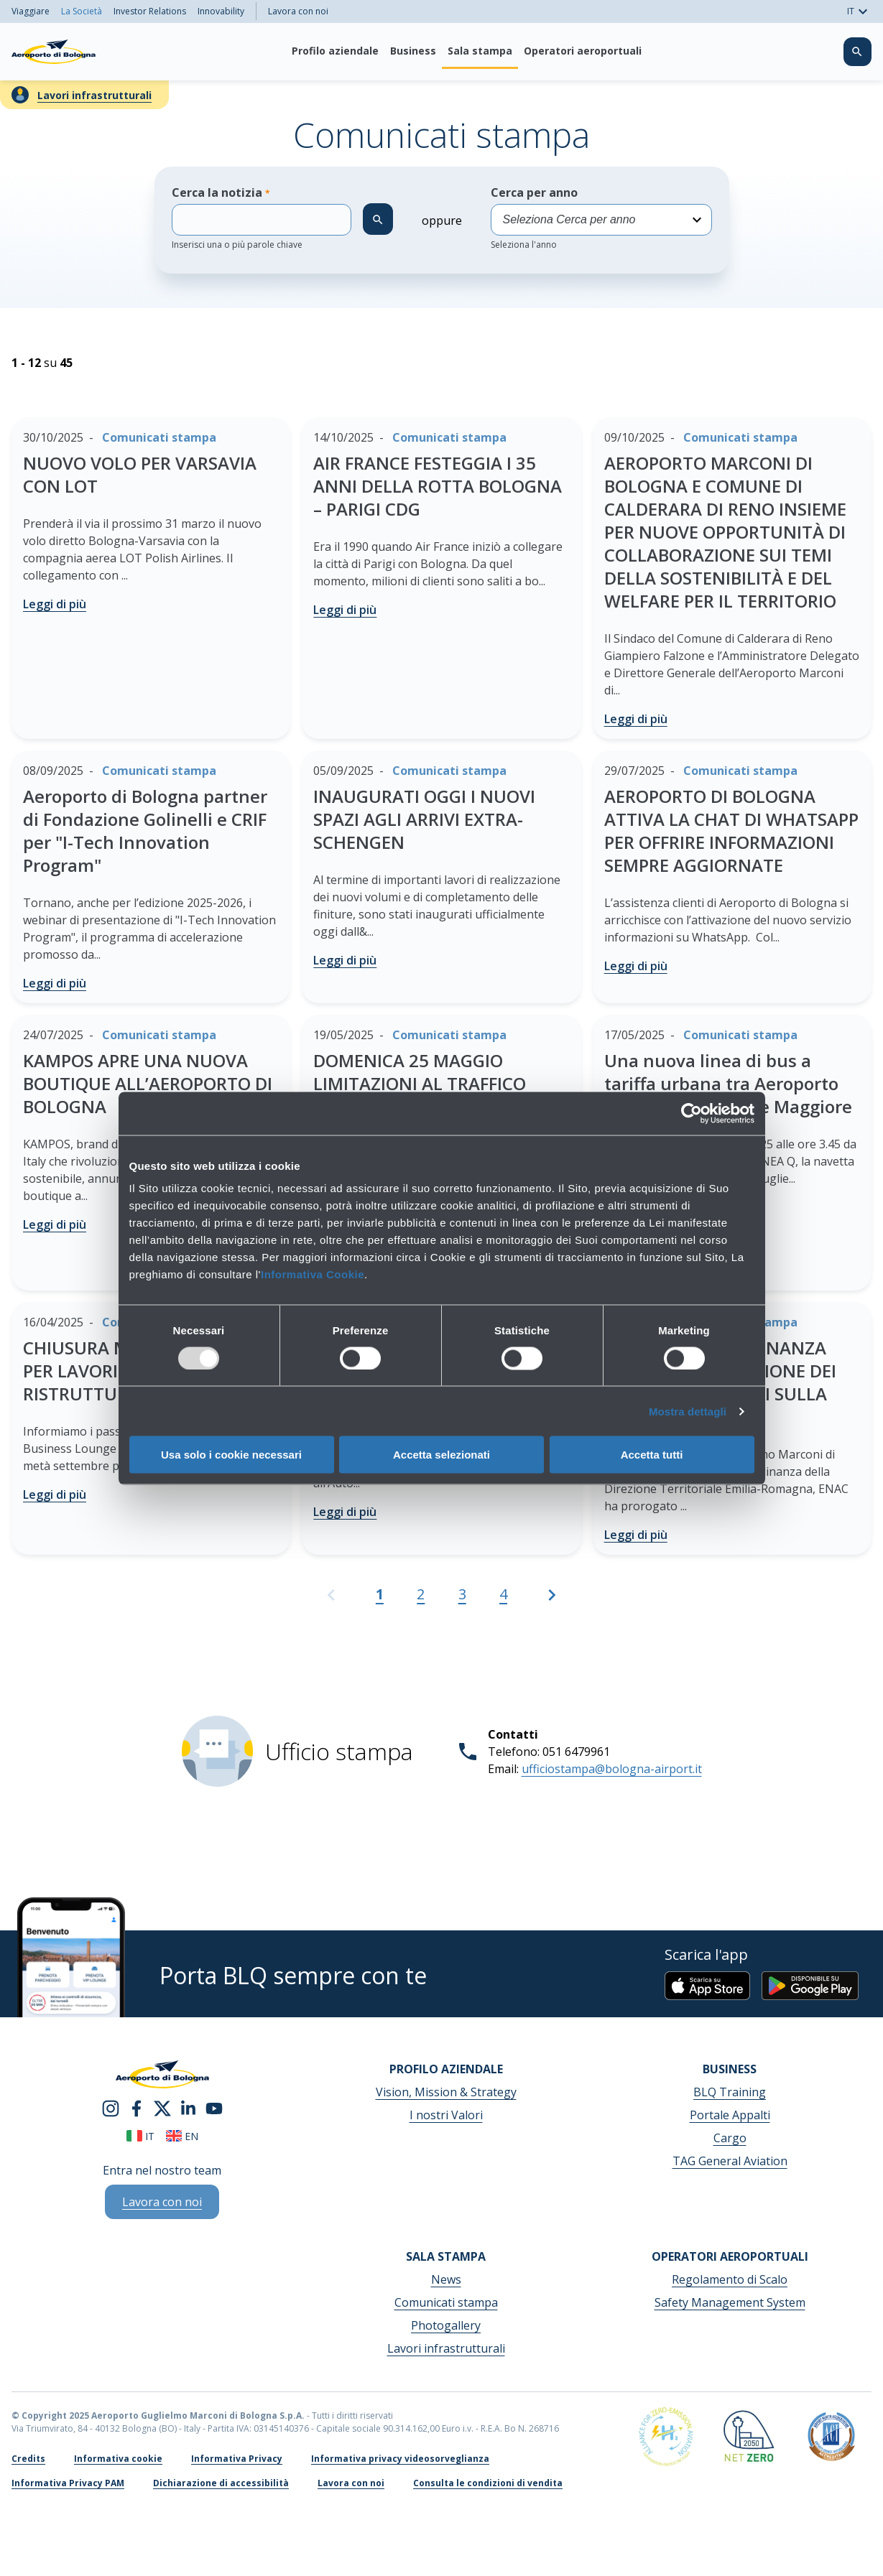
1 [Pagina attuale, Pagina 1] (380, 1594)
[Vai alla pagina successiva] (551, 1601)
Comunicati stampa (446, 2302)
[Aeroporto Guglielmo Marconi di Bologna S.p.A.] (53, 52)
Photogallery (446, 2325)
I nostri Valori (446, 2115)
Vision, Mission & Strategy (446, 2092)
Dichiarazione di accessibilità (221, 2483)
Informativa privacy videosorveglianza (400, 2458)
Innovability (221, 11)
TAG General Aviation (729, 2161)
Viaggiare (30, 11)
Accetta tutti (652, 1455)
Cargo (729, 2138)
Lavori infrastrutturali (94, 95)
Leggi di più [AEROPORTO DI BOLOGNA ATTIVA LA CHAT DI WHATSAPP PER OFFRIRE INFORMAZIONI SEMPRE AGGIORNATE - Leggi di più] (635, 966)
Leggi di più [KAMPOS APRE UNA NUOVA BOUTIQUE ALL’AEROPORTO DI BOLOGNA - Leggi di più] (54, 1224)
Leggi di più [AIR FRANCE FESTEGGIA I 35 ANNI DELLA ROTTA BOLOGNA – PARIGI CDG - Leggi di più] (344, 610)
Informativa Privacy (236, 2458)
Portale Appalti (730, 2115)
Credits (28, 2458)
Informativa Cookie (312, 1274)
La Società (81, 11)
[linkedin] (188, 2113)
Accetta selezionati (441, 1455)
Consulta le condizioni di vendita (488, 2483)
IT (859, 11)
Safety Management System (730, 2302)
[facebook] (136, 2113)
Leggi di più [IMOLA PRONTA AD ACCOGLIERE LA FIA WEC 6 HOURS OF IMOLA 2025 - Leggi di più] (344, 1512)
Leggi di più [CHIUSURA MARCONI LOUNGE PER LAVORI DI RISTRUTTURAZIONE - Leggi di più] (54, 1494)
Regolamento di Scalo (729, 2279)
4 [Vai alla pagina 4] (503, 1594)
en (182, 2136)
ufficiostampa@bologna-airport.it (612, 1769)
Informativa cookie (118, 2458)
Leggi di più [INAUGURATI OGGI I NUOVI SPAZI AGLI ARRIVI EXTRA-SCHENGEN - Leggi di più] (344, 960)
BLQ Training (729, 2092)
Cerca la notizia (261, 218)
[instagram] (110, 2113)
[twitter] (162, 2113)
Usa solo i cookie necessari (231, 1455)
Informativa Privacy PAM (67, 2483)
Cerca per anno (601, 218)
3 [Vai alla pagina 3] (462, 1594)
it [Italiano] (140, 2136)
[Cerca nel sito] (857, 51)
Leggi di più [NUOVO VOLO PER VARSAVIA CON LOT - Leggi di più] (54, 604)
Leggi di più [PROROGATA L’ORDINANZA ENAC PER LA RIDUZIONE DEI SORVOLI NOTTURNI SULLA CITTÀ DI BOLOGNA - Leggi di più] (635, 1535)
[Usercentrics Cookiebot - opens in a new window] (691, 1113)
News (446, 2279)
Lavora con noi (298, 11)
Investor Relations (150, 11)
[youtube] (214, 2113)
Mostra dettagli (687, 1411)
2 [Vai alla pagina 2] (421, 1594)
